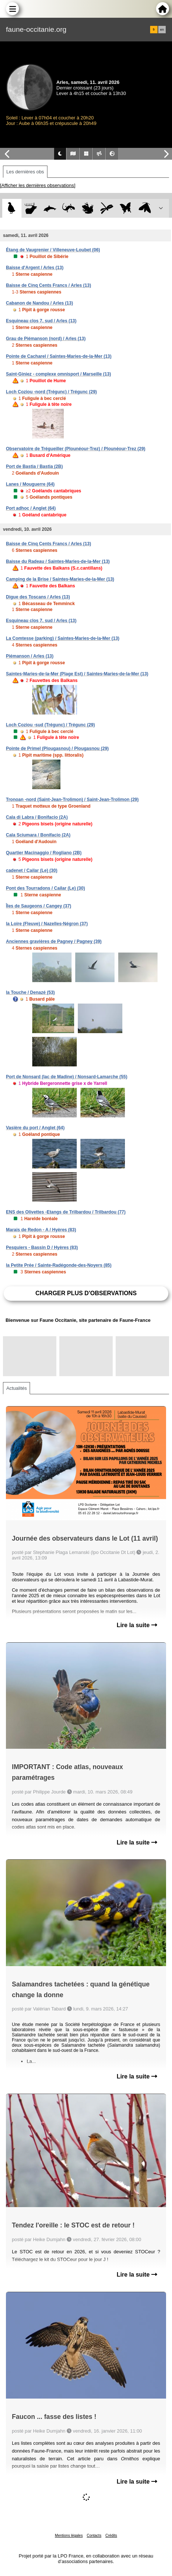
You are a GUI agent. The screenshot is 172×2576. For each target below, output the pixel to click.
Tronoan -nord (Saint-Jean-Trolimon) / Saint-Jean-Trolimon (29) (72, 799)
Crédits (111, 2535)
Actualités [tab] (16, 1388)
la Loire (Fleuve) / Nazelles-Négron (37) (47, 923)
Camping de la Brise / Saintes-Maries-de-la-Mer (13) (60, 579)
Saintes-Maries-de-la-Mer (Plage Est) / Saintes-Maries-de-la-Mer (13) (77, 673)
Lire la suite (137, 1625)
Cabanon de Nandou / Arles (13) (39, 303)
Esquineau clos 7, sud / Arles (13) (41, 320)
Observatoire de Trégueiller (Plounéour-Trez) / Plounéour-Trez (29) (75, 448)
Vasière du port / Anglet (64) (35, 1127)
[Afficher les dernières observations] (37, 185)
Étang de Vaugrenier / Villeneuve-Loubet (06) (53, 249)
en (162, 29)
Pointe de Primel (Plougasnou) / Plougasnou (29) (57, 748)
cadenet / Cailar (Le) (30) (31, 870)
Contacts (94, 2535)
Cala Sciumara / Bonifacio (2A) (38, 835)
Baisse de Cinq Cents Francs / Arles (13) (48, 285)
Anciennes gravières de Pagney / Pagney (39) (54, 941)
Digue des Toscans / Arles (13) (38, 597)
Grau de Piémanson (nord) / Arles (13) (46, 338)
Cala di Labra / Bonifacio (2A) (37, 817)
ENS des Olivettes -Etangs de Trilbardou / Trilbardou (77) (66, 1212)
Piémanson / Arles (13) (29, 656)
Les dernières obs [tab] (25, 171)
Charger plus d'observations (85, 1293)
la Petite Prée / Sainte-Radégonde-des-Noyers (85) (59, 1265)
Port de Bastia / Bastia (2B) (34, 466)
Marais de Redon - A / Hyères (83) (41, 1229)
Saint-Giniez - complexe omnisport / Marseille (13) (58, 374)
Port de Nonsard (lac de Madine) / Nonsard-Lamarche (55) (66, 1076)
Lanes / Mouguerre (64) (30, 484)
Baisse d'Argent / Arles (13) (34, 267)
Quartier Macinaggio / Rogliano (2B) (44, 852)
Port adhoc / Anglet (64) (31, 508)
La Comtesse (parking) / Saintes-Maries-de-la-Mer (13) (62, 638)
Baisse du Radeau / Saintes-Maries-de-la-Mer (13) (58, 561)
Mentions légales (69, 2535)
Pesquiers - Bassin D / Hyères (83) (42, 1247)
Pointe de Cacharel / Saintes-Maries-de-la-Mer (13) (59, 356)
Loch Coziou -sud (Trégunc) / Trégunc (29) (50, 724)
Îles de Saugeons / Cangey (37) (38, 906)
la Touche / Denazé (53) (30, 992)
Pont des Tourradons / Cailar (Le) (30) (45, 888)
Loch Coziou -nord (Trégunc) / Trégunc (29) (51, 391)
